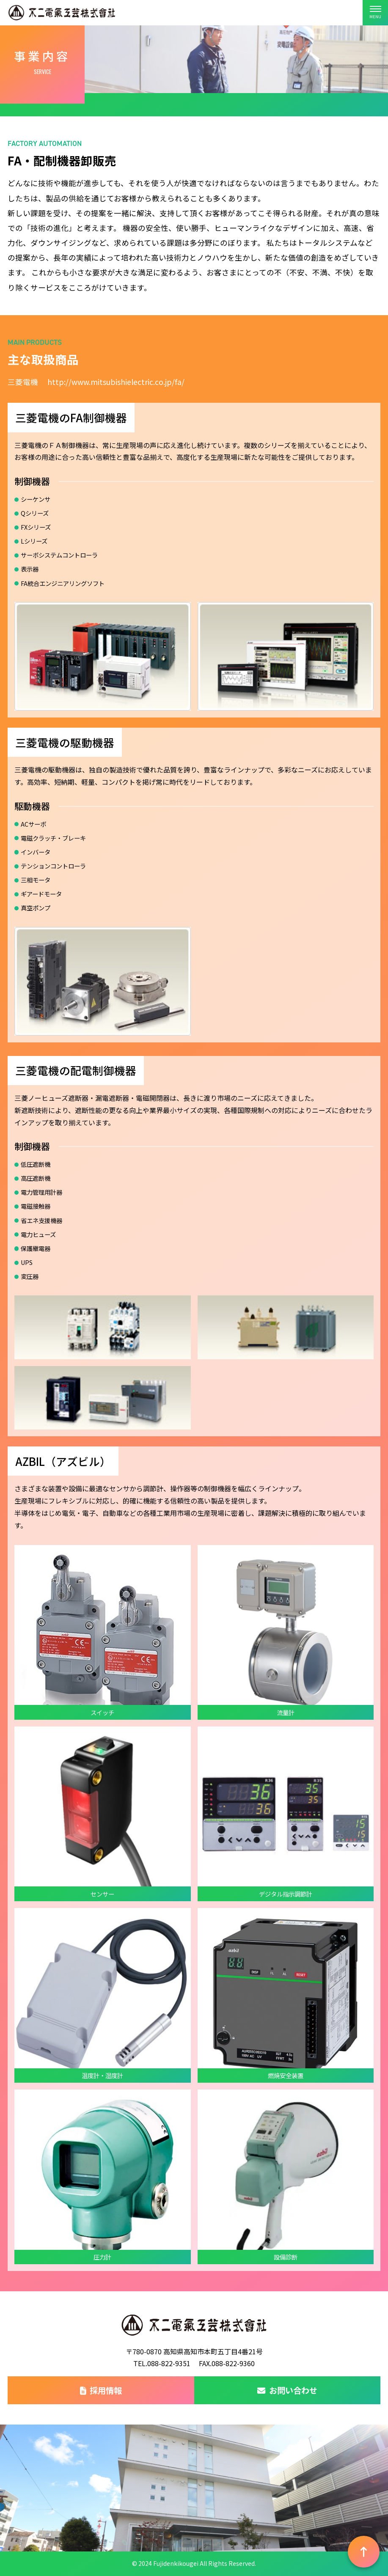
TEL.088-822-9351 (161, 2363)
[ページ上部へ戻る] (364, 2552)
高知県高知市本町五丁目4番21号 (213, 2351)
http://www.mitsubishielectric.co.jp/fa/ (115, 382)
